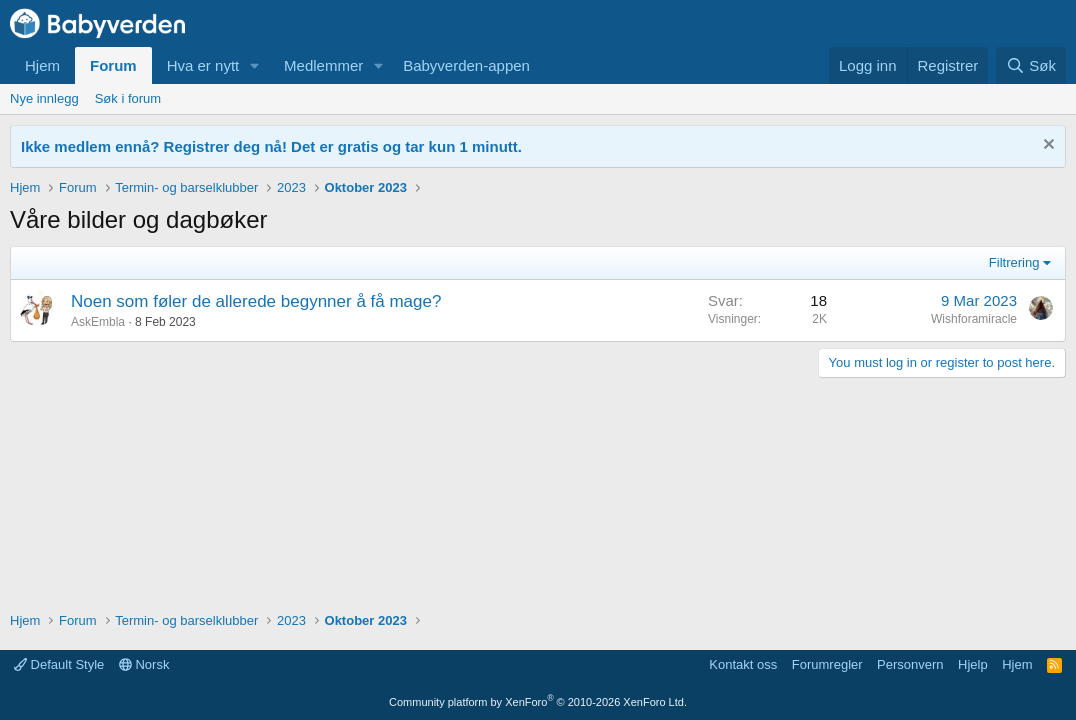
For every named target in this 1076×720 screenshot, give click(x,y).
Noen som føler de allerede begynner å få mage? (256, 301)
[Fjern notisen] (1046, 146)
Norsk (144, 664)
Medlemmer (323, 65)
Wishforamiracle (974, 319)
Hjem (42, 65)
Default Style (59, 664)
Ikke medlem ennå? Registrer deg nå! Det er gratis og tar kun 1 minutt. (271, 146)
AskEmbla (98, 322)
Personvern (910, 664)
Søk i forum (128, 98)
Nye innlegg (44, 98)
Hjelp (973, 664)
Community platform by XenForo (538, 702)
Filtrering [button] (1014, 262)
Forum (113, 65)
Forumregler (827, 664)
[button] (255, 65)
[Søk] (1031, 65)
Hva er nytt (203, 65)
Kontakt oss (743, 664)
